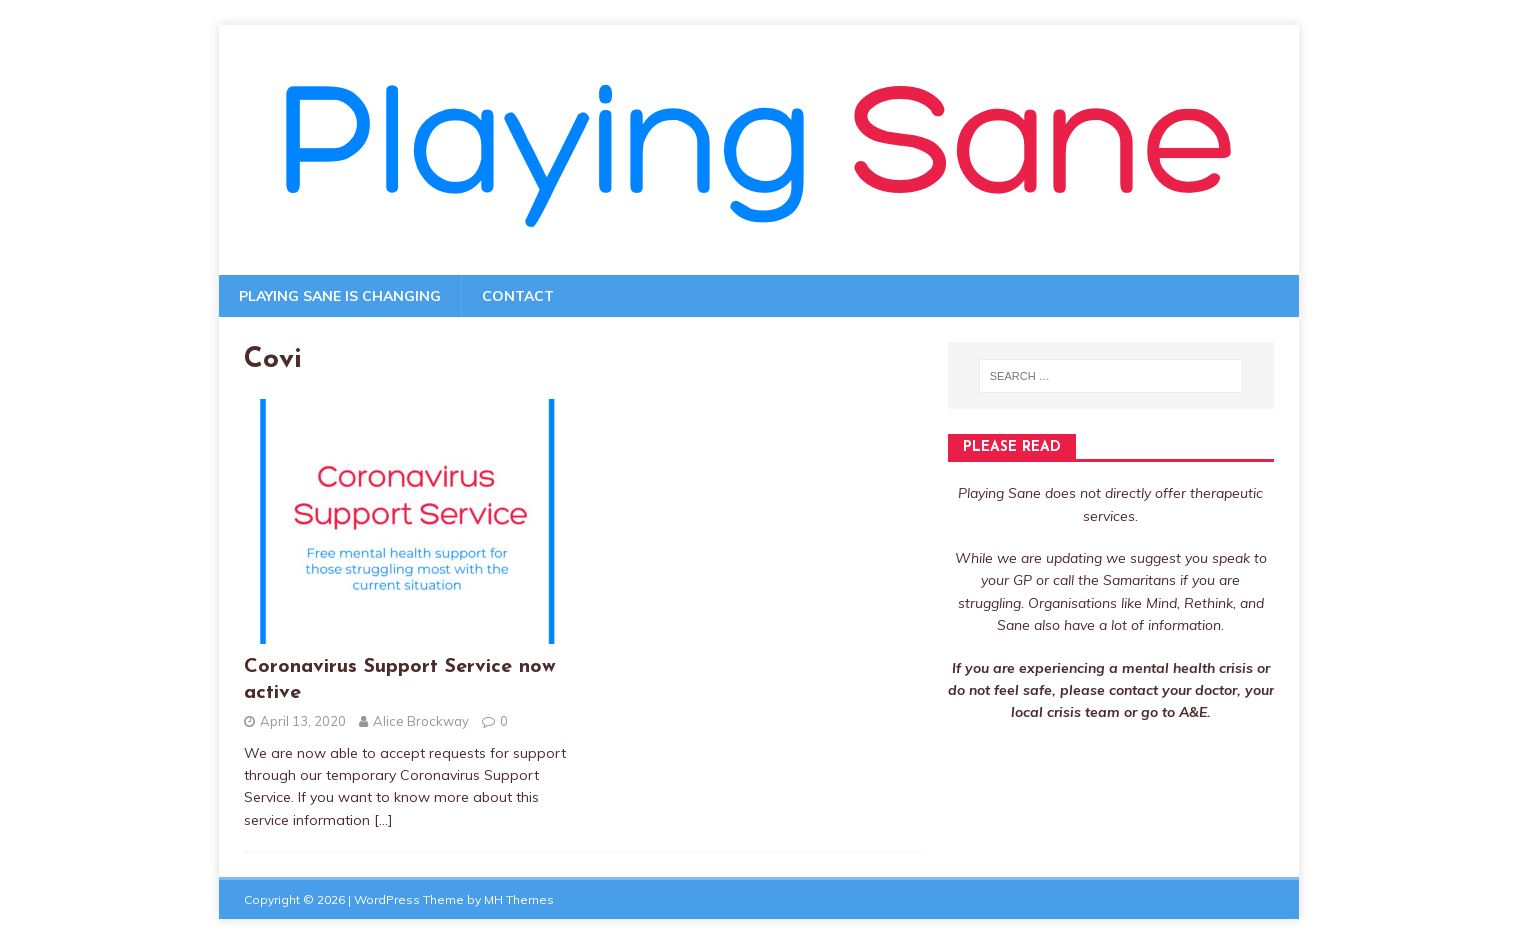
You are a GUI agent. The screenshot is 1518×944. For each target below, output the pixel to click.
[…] (383, 820)
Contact (518, 296)
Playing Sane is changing (340, 296)
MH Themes (519, 899)
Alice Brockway (421, 721)
